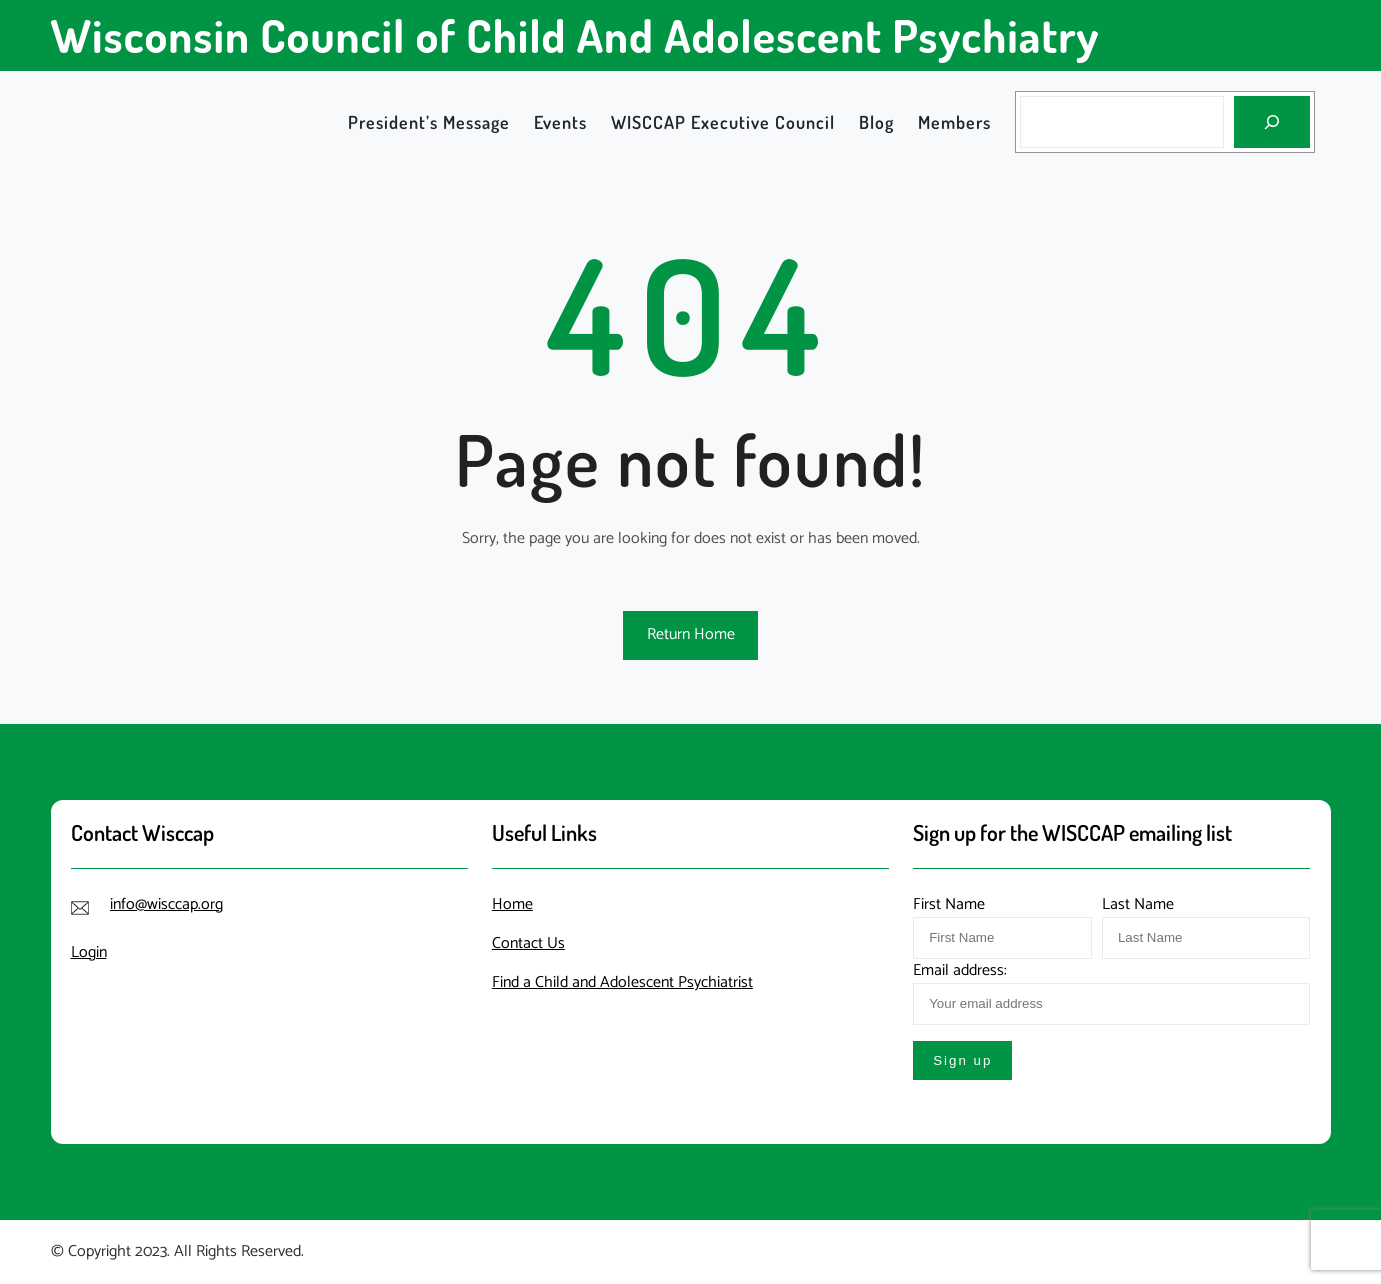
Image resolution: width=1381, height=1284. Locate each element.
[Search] (1272, 122)
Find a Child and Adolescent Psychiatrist (622, 982)
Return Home (691, 634)
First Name (949, 904)
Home (512, 904)
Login (89, 952)
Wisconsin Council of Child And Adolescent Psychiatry (575, 35)
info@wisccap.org (166, 904)
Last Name (1138, 904)
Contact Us (528, 943)
